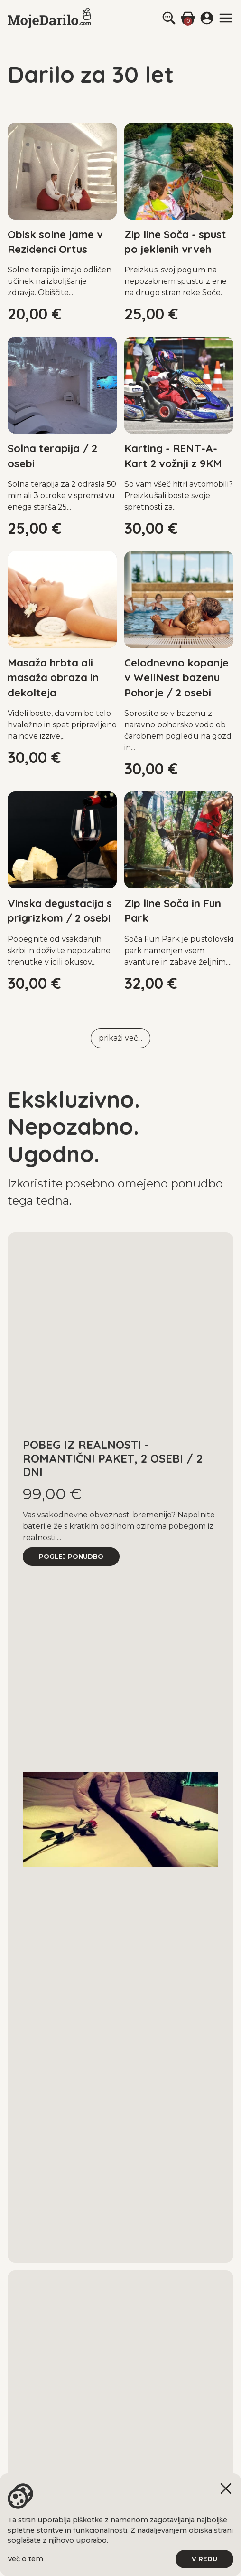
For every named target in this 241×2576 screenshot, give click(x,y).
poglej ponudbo (71, 1556)
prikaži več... (120, 1037)
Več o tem (25, 2559)
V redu (204, 2559)
